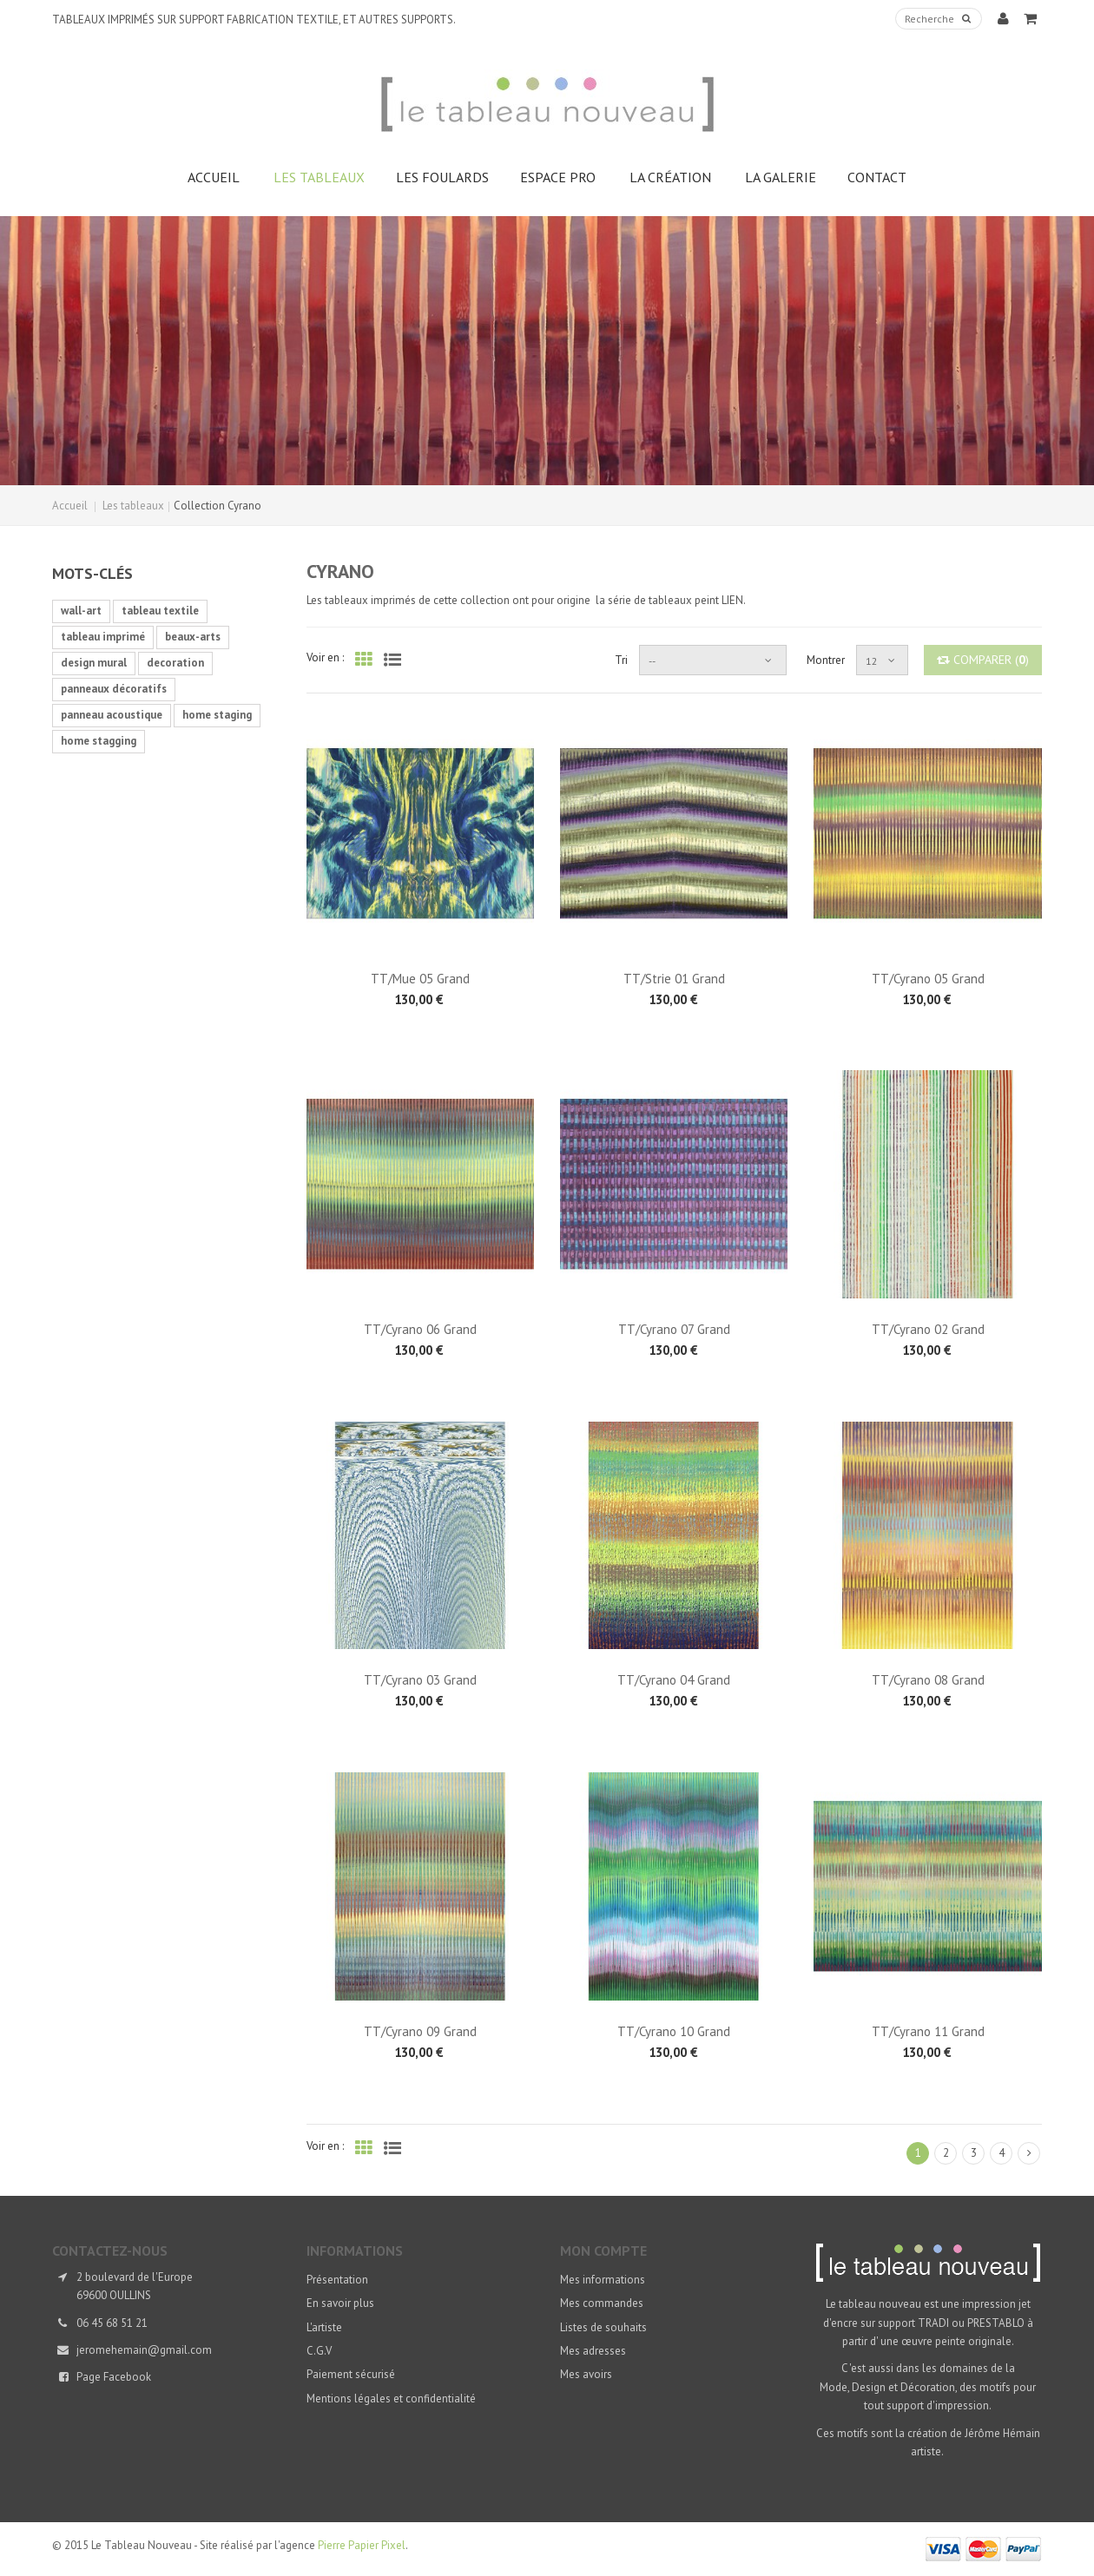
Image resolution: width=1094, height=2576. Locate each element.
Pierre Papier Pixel (361, 2545)
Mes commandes (601, 2303)
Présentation (337, 2279)
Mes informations (602, 2279)
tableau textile (160, 610)
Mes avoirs (586, 2374)
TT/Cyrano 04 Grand (673, 1680)
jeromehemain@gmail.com (144, 2350)
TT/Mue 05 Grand (420, 978)
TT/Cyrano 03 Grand (420, 1680)
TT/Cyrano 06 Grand (420, 1329)
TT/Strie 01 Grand (674, 978)
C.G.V (319, 2350)
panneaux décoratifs (114, 688)
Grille (364, 658)
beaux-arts (193, 636)
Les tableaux (133, 505)
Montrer (826, 660)
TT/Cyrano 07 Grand (674, 1329)
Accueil (70, 505)
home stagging (98, 740)
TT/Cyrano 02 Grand (928, 1329)
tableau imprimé (103, 636)
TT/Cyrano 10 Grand (673, 2031)
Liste (392, 658)
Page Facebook (113, 2376)
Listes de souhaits (603, 2327)
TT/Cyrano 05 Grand (928, 978)
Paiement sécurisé (350, 2374)
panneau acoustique (111, 714)
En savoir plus (340, 2303)
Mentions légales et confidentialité (391, 2398)
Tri (621, 660)
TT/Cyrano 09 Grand (420, 2031)
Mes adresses (593, 2350)
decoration (175, 662)
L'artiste (324, 2327)
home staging (217, 714)
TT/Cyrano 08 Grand (928, 1680)
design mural (94, 662)
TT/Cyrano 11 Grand (928, 2031)
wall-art (81, 610)
